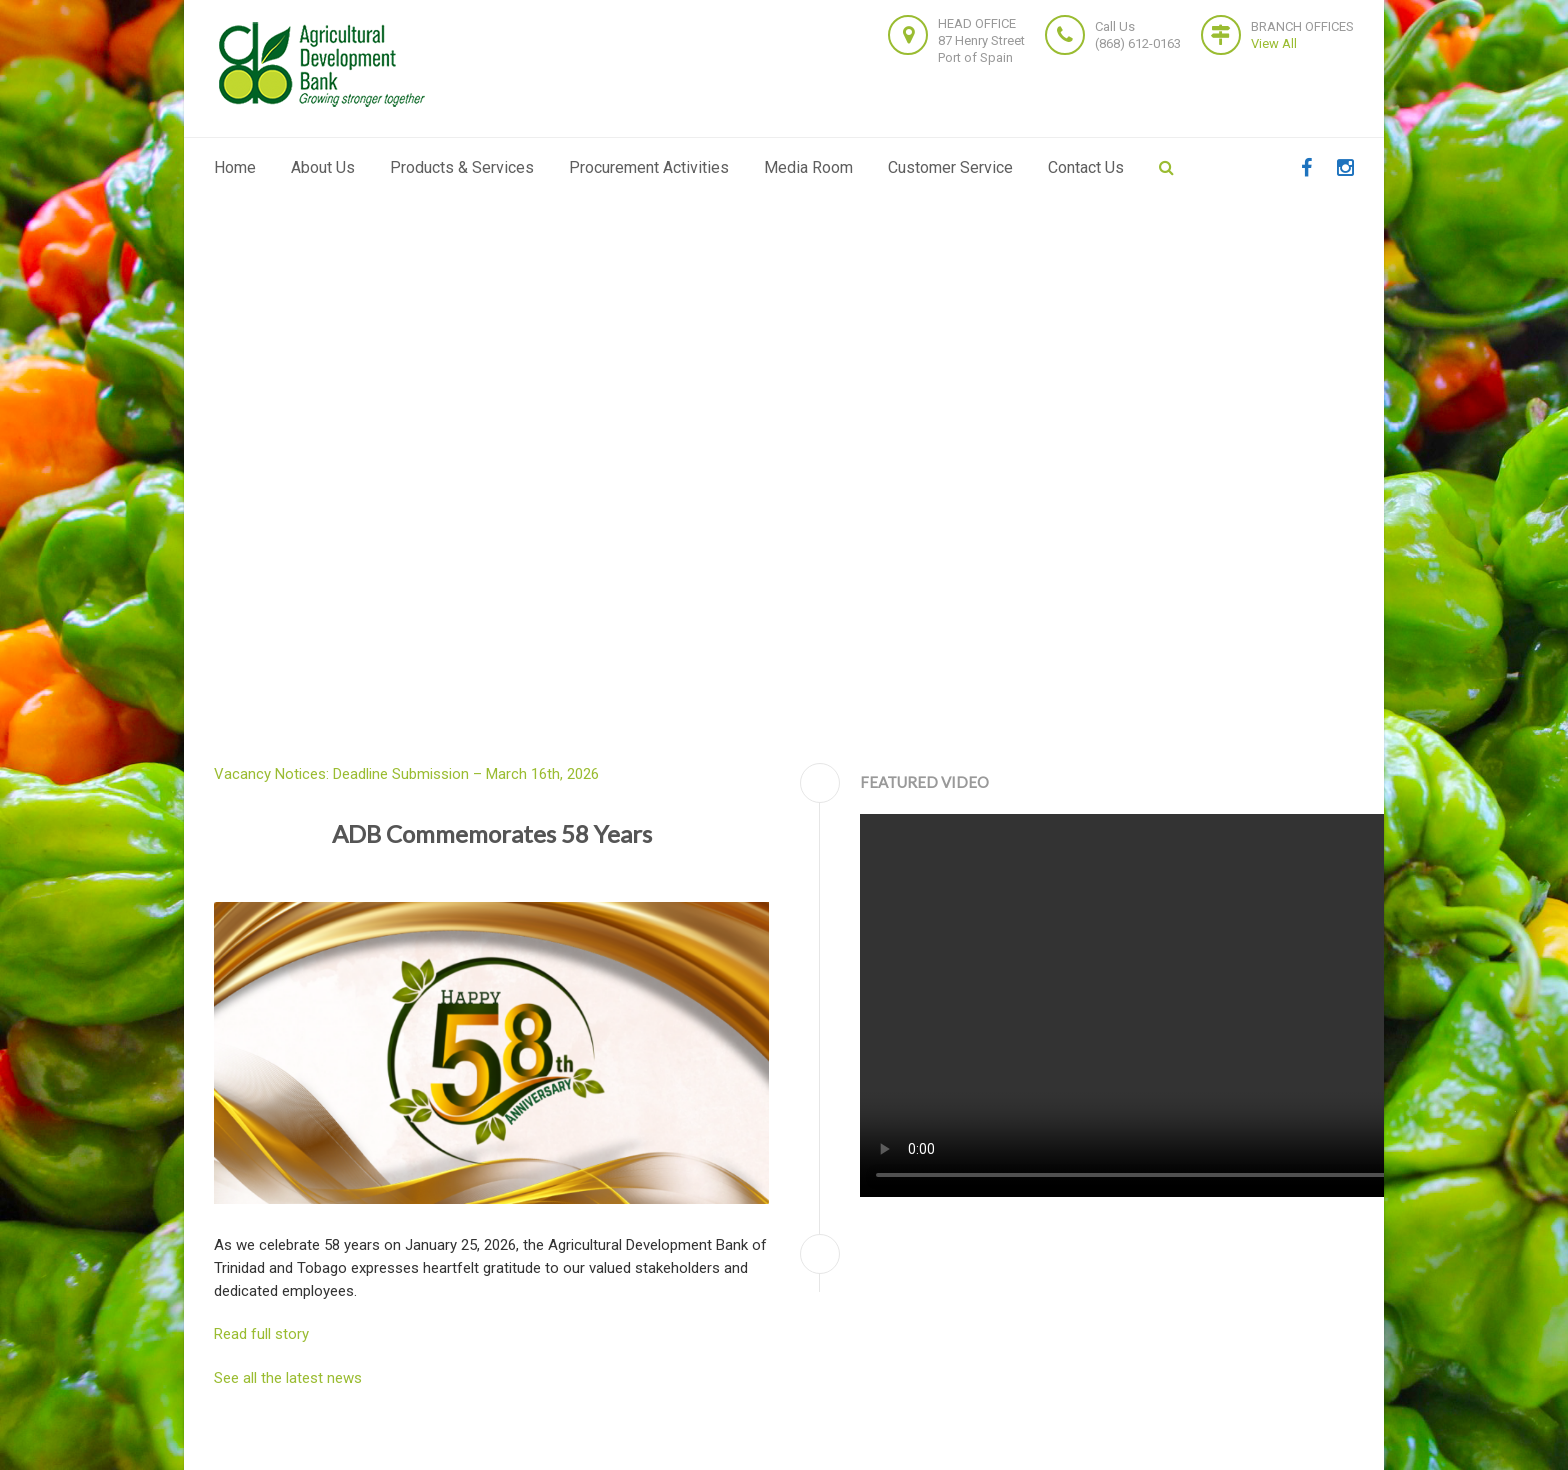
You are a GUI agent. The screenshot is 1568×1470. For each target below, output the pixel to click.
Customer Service (950, 167)
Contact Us (1086, 167)
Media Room (808, 167)
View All (1274, 43)
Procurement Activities (649, 167)
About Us (323, 167)
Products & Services (462, 167)
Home (235, 167)
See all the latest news (288, 1378)
